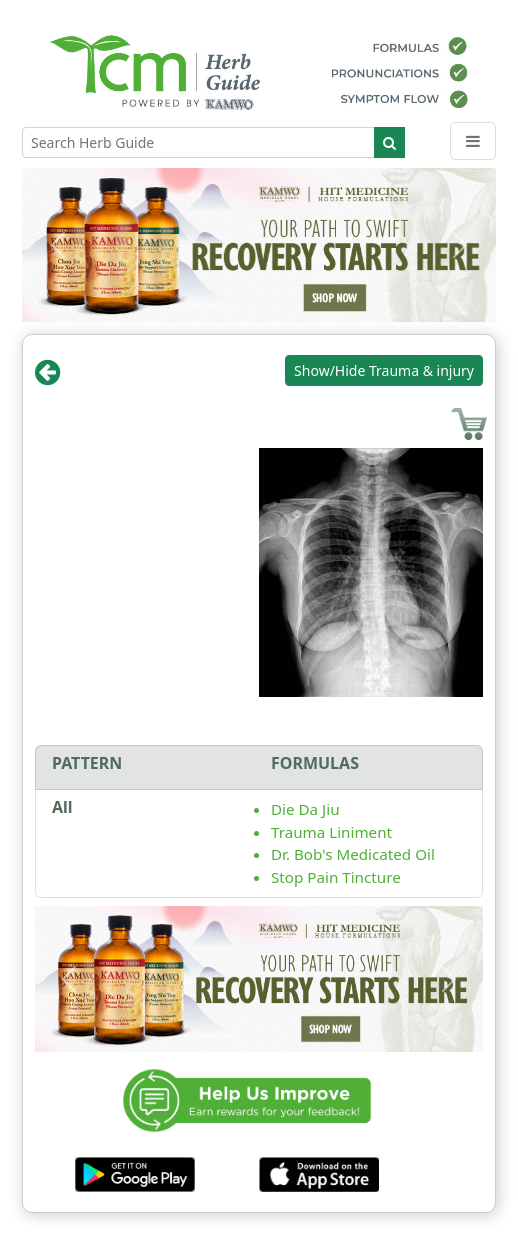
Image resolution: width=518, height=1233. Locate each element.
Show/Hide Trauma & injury (384, 370)
